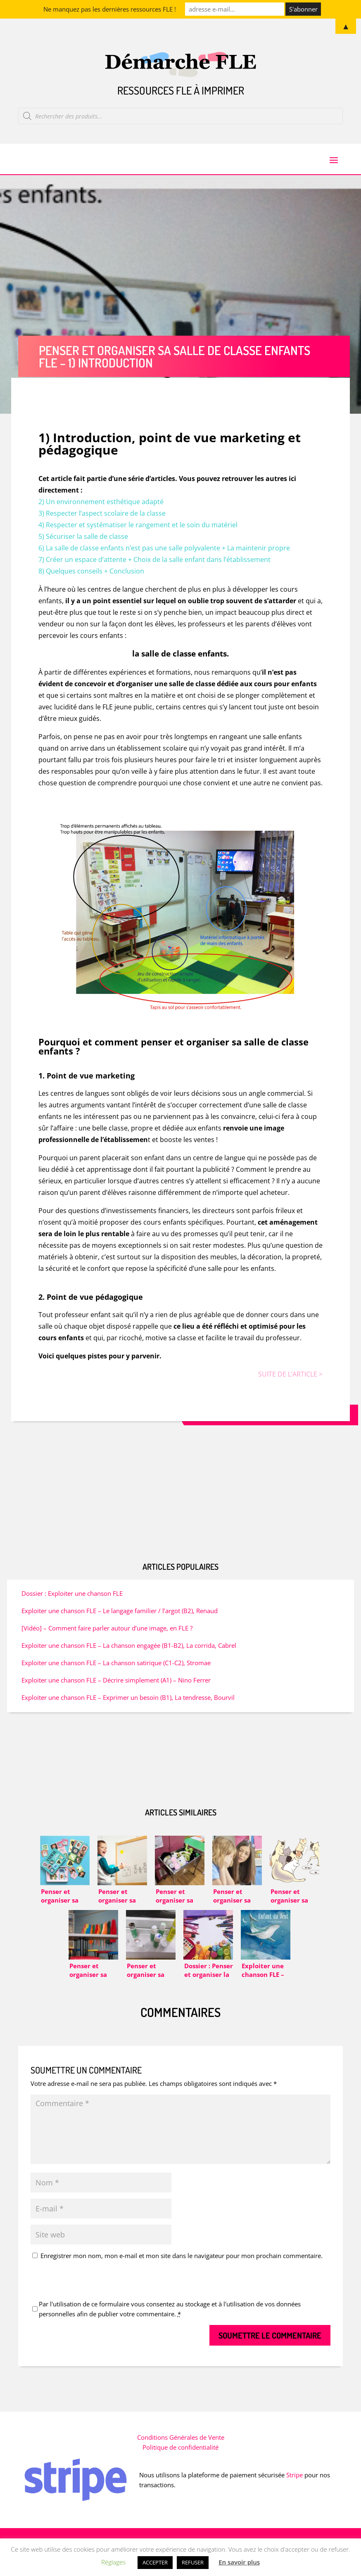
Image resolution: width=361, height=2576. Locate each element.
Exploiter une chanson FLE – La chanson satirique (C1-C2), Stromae (116, 1672)
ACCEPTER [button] (155, 2562)
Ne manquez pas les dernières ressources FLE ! (109, 9)
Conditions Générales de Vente (180, 2446)
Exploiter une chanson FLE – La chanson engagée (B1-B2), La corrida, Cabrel (128, 1654)
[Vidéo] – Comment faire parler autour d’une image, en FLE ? (106, 1637)
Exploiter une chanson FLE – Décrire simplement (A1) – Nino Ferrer (116, 1689)
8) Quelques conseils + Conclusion (91, 580)
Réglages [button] (113, 2562)
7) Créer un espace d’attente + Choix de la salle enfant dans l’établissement (154, 568)
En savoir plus (239, 2562)
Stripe (294, 2484)
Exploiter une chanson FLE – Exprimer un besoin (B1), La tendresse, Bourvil (128, 1706)
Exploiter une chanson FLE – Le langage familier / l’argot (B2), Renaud (119, 1620)
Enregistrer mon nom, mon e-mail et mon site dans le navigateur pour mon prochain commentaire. (181, 2265)
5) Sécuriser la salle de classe (83, 545)
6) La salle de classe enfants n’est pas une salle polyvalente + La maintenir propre (164, 557)
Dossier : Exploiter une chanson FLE (72, 1602)
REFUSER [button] (193, 2562)
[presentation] (93, 2292)
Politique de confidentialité (180, 2456)
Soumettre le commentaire (269, 2344)
